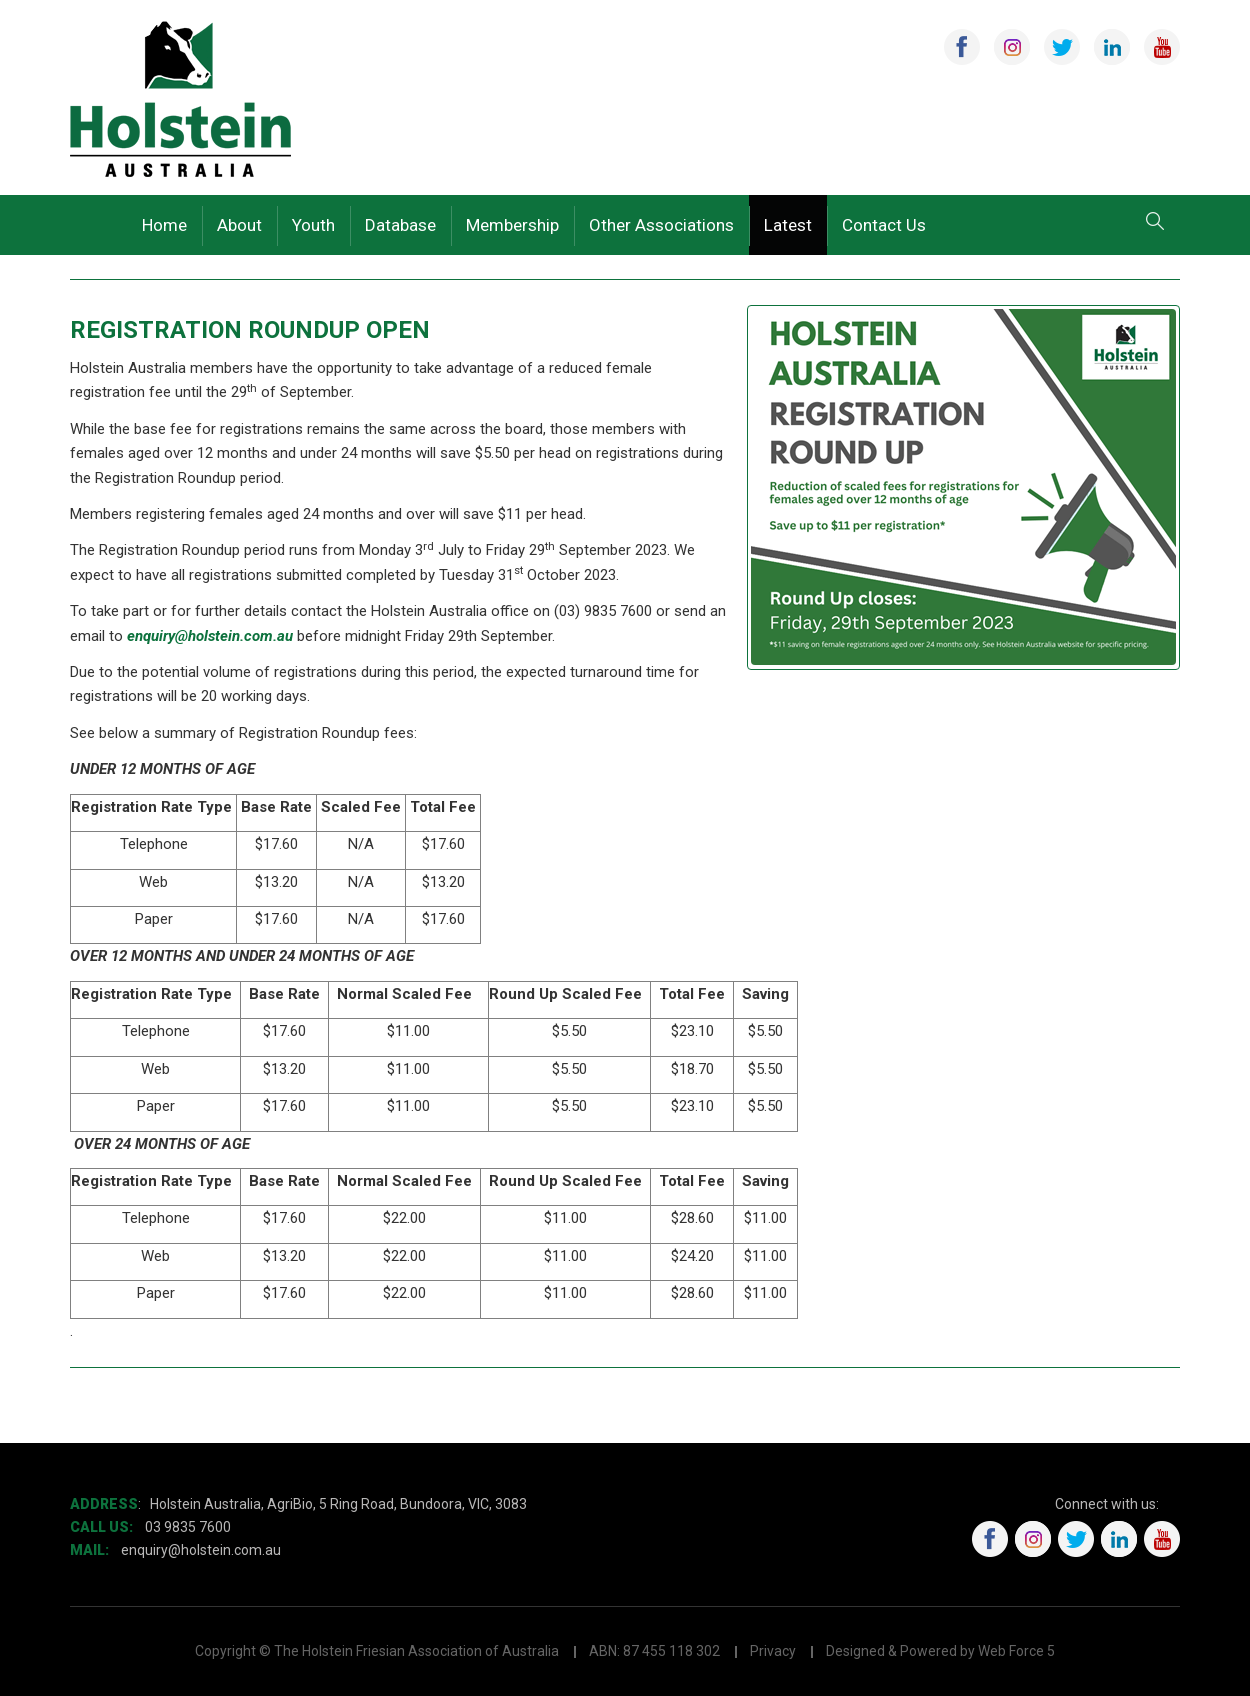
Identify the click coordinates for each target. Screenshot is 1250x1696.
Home (164, 225)
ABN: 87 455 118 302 (654, 1651)
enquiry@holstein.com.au (210, 636)
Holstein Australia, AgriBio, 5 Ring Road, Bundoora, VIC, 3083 (338, 1504)
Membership (512, 225)
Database (400, 225)
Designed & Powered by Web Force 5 (940, 1651)
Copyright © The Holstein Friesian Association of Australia (377, 1651)
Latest (788, 225)
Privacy (773, 1651)
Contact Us (884, 225)
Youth (313, 225)
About (239, 225)
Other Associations (661, 225)
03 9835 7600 (188, 1527)
